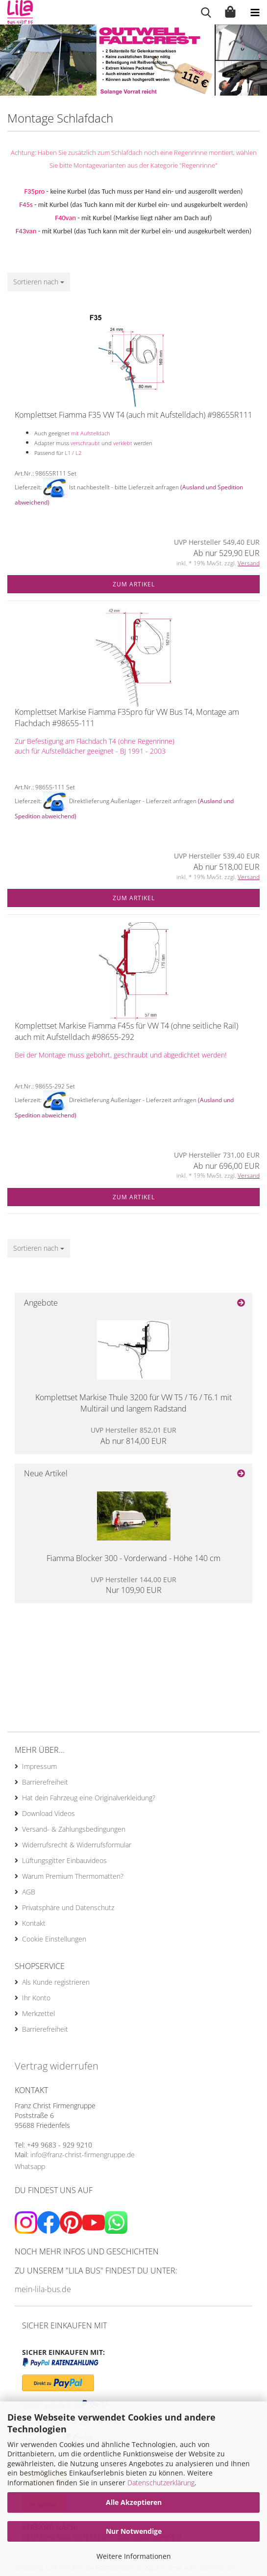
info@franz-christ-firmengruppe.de (82, 2154)
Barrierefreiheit (45, 1782)
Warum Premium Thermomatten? (72, 1876)
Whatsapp (30, 2166)
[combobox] (38, 282)
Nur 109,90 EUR (133, 1585)
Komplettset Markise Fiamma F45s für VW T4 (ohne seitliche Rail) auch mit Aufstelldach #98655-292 (126, 1031)
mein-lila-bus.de (43, 2289)
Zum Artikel (134, 584)
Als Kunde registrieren (56, 1982)
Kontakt (34, 1923)
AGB (28, 1891)
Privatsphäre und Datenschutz (68, 1907)
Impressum (39, 1766)
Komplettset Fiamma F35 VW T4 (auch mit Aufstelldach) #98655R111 (133, 414)
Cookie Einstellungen (54, 1939)
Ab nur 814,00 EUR (133, 1435)
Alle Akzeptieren (134, 2502)
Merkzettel (38, 2013)
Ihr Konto (36, 1997)
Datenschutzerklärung (160, 2482)
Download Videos (48, 1813)
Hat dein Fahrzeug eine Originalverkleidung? (88, 1797)
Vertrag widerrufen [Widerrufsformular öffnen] (56, 2065)
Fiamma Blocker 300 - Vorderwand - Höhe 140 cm (133, 1558)
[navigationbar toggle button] (255, 12)
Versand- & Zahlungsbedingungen (73, 1829)
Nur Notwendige (134, 2531)
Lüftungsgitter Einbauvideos (64, 1860)
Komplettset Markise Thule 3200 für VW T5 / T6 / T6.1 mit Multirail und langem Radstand (133, 1403)
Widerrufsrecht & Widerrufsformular (76, 1844)
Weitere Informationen (134, 2556)
